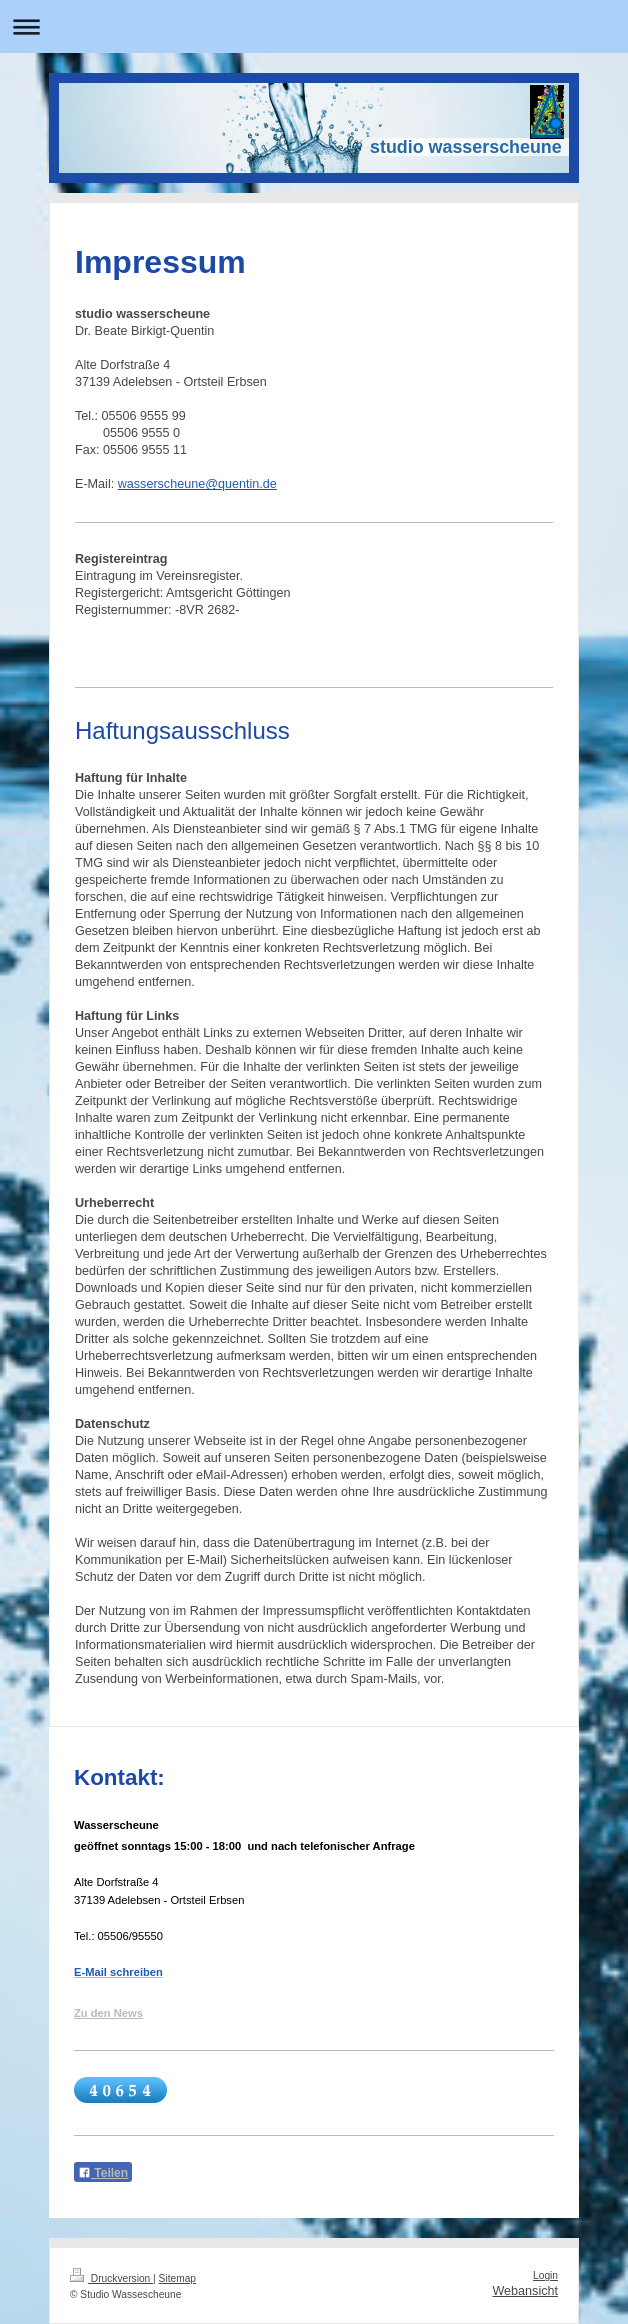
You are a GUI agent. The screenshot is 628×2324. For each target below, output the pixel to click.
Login (545, 2275)
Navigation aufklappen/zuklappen (314, 26)
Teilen (103, 2173)
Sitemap (177, 2278)
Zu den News (108, 2013)
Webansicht (525, 2291)
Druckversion (111, 2278)
